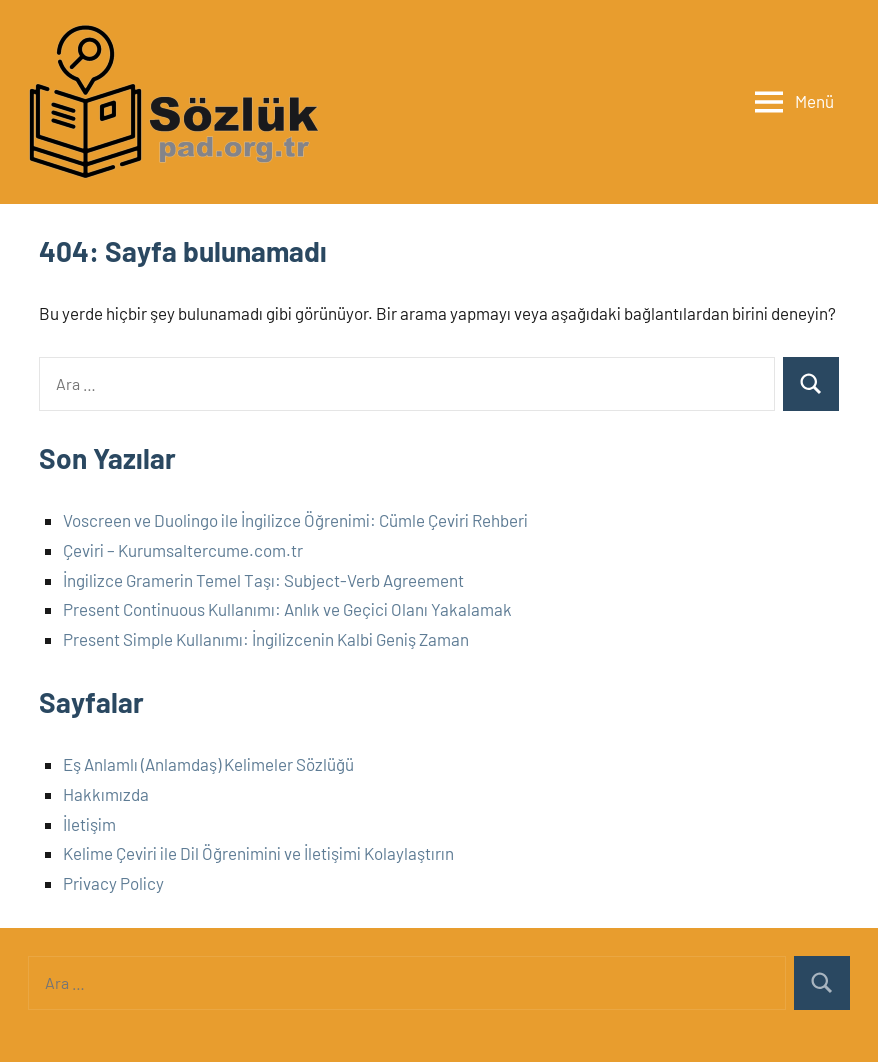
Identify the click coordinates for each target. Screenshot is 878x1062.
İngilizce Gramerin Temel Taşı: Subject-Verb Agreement (263, 580)
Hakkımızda (106, 794)
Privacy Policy (113, 883)
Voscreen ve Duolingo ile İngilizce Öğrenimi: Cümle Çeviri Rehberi (295, 520)
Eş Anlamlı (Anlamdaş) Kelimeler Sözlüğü (208, 764)
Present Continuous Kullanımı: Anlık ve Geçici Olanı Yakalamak (287, 609)
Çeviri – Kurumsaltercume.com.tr (183, 550)
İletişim (89, 824)
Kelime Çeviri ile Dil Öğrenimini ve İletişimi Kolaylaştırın (258, 853)
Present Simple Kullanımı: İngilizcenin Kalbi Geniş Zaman (266, 639)
